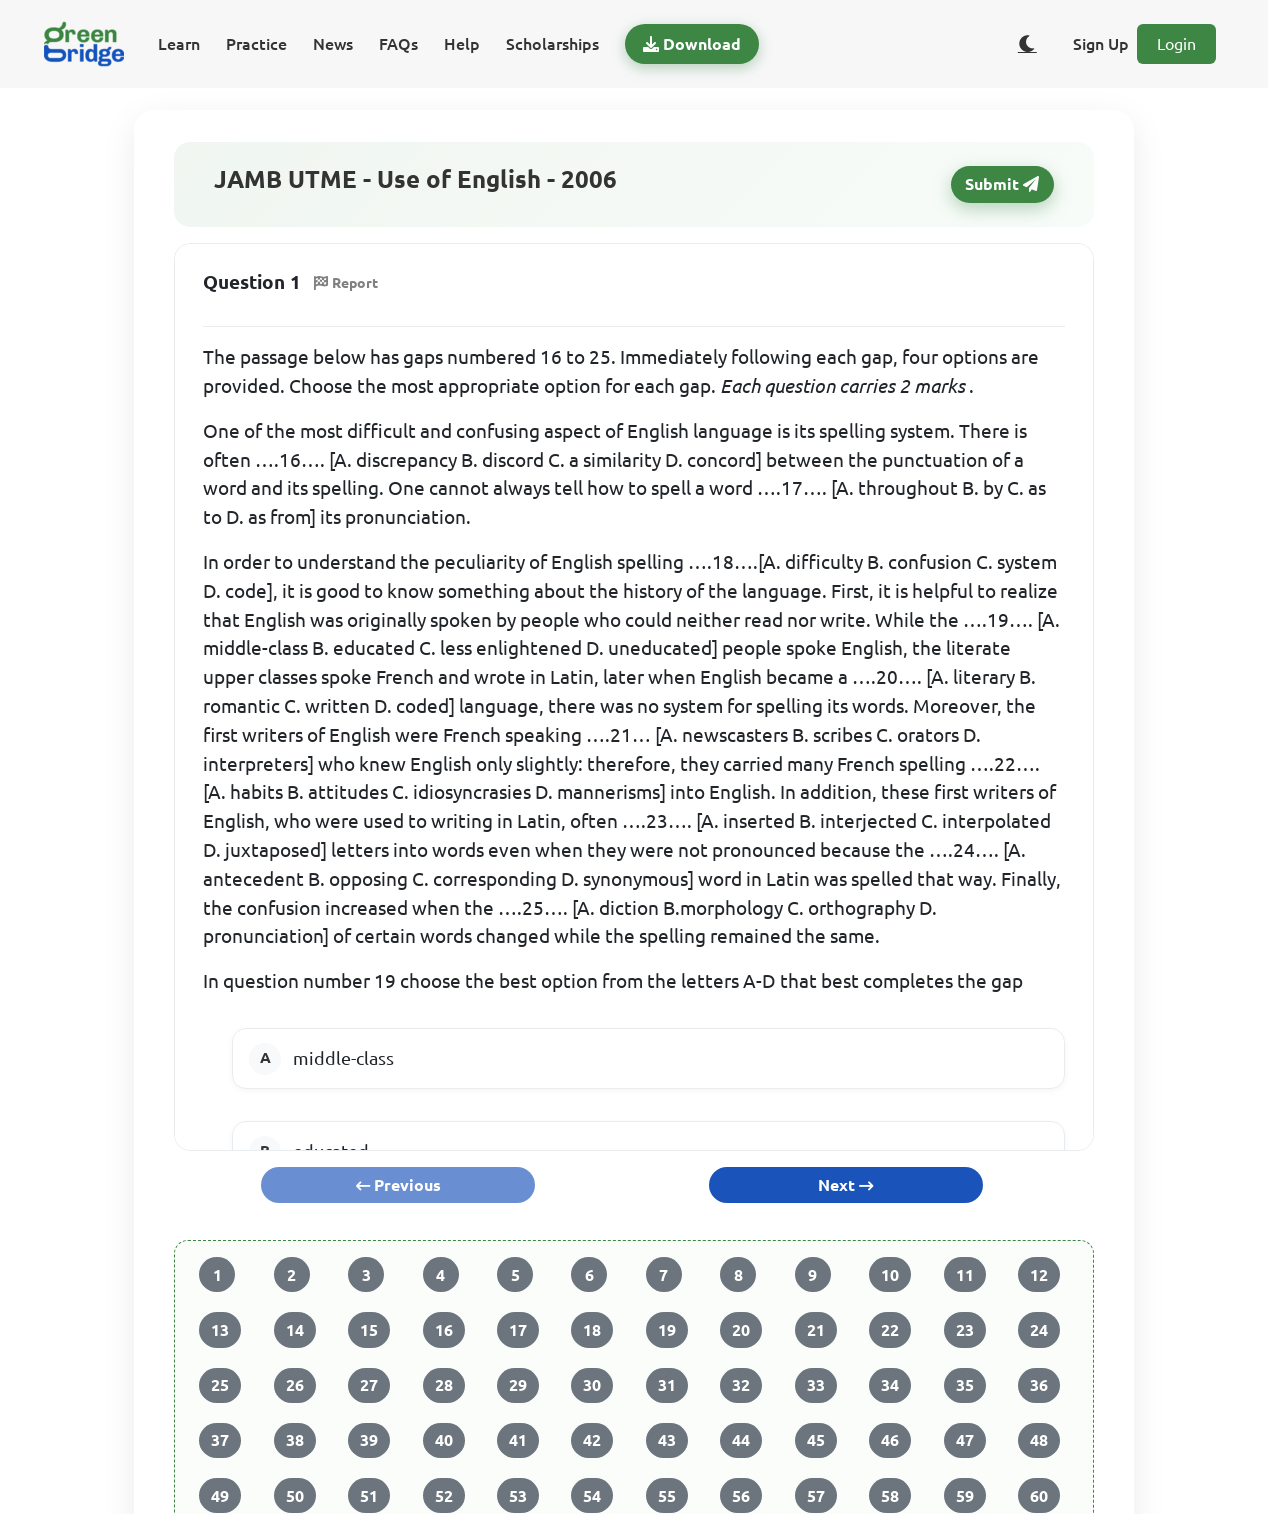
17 (518, 1330)
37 (220, 1440)
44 (741, 1440)
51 (369, 1496)
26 (295, 1385)
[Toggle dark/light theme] (1027, 44)
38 (295, 1440)
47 (965, 1440)
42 (592, 1440)
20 (741, 1330)
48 (1039, 1440)
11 (965, 1275)
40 (444, 1440)
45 (816, 1440)
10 (890, 1275)
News (333, 44)
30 (592, 1385)
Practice (256, 44)
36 (1039, 1385)
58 (890, 1496)
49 (220, 1496)
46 (890, 1440)
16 (444, 1330)
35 (965, 1385)
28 (444, 1385)
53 (518, 1496)
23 (965, 1330)
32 (741, 1385)
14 (295, 1330)
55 (667, 1496)
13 (220, 1330)
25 (220, 1385)
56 (741, 1496)
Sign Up (1101, 44)
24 (1039, 1330)
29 (518, 1385)
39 (369, 1440)
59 (965, 1496)
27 (369, 1385)
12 (1039, 1275)
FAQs (398, 44)
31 (667, 1385)
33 (816, 1385)
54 (592, 1496)
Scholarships (552, 44)
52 (444, 1496)
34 (890, 1385)
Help (462, 44)
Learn (179, 44)
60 (1039, 1496)
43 (667, 1440)
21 (816, 1330)
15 (369, 1330)
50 (295, 1496)
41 (518, 1440)
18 (592, 1330)
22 (890, 1330)
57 (816, 1496)
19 (667, 1330)
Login (1176, 44)
